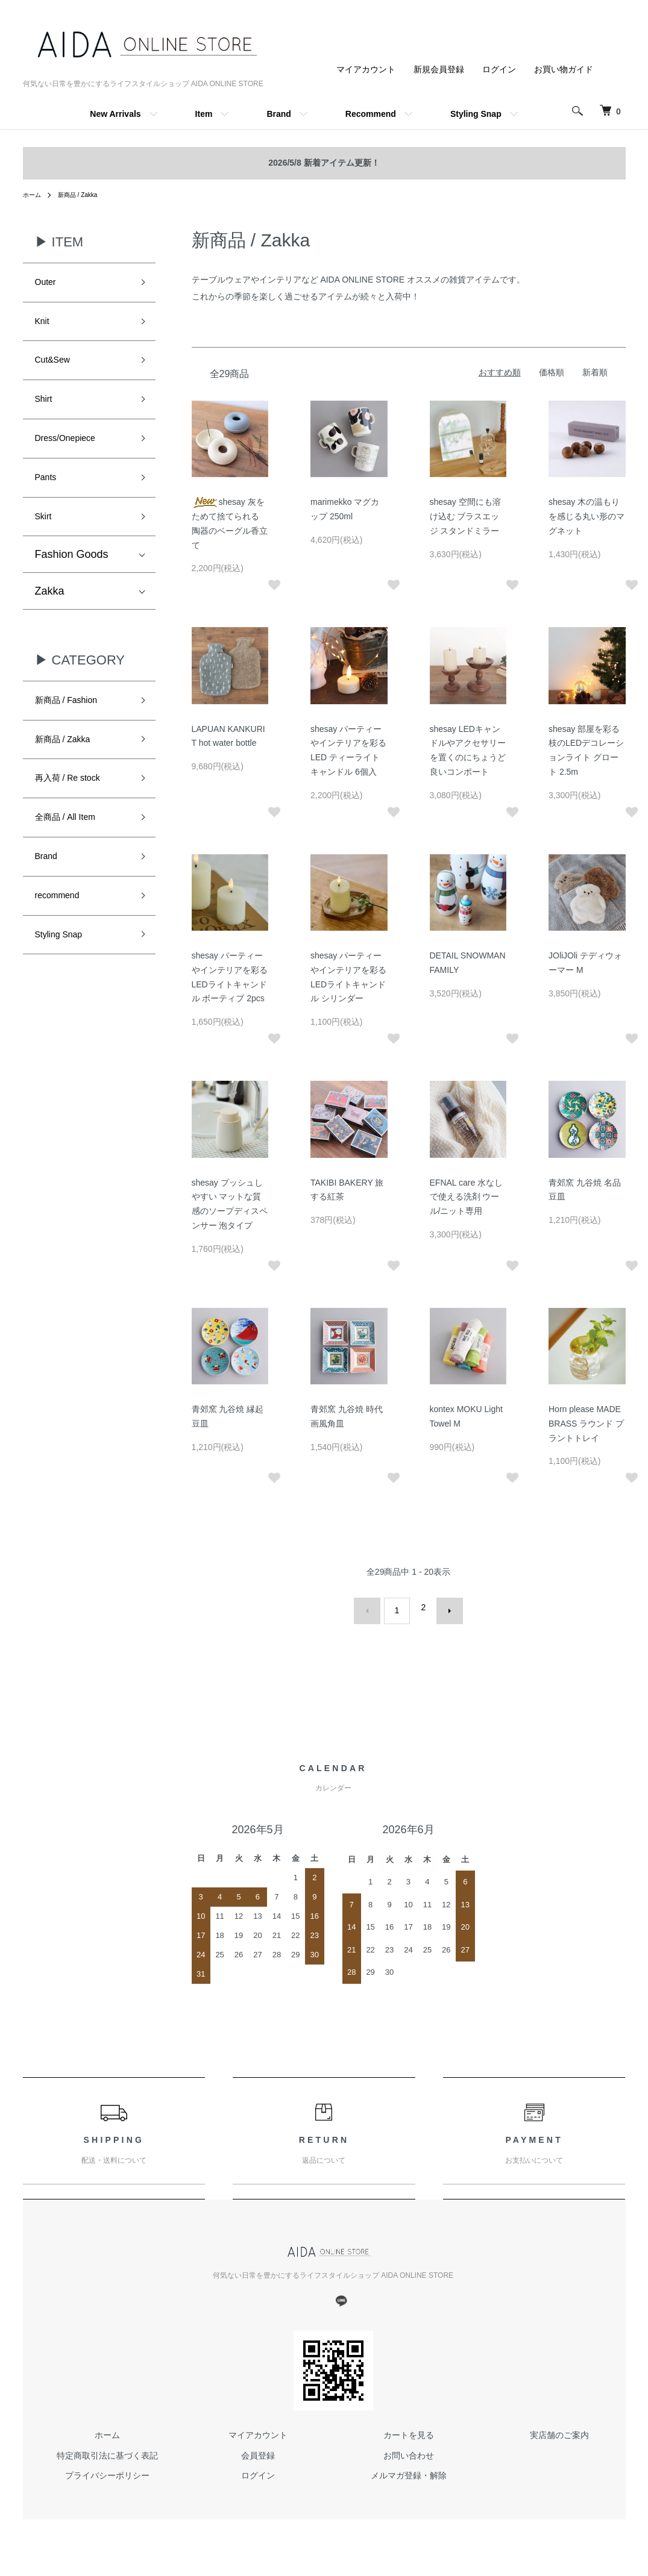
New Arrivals (115, 114)
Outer (48, 284)
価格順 (551, 372)
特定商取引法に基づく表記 (107, 2448)
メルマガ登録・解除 (409, 2469)
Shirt (46, 414)
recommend (63, 946)
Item (204, 114)
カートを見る (408, 2428)
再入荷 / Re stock (77, 817)
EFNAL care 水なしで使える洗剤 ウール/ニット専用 (466, 1197)
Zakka (49, 620)
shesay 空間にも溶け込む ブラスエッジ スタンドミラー (465, 516)
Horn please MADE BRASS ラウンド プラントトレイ (586, 1423)
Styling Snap (476, 114)
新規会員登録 (439, 69)
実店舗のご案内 (559, 2428)
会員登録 (258, 2448)
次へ (443, 1607)
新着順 (595, 372)
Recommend (370, 114)
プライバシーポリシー (107, 2469)
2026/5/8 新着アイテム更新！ (323, 162)
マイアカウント (365, 69)
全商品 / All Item (74, 860)
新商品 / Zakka (85, 194)
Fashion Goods (72, 583)
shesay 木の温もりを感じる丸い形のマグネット (586, 516)
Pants (49, 500)
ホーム (34, 194)
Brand (278, 114)
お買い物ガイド (563, 69)
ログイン (499, 69)
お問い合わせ (408, 2448)
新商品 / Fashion (75, 731)
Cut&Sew (57, 370)
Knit (44, 327)
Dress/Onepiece (74, 457)
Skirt (46, 543)
